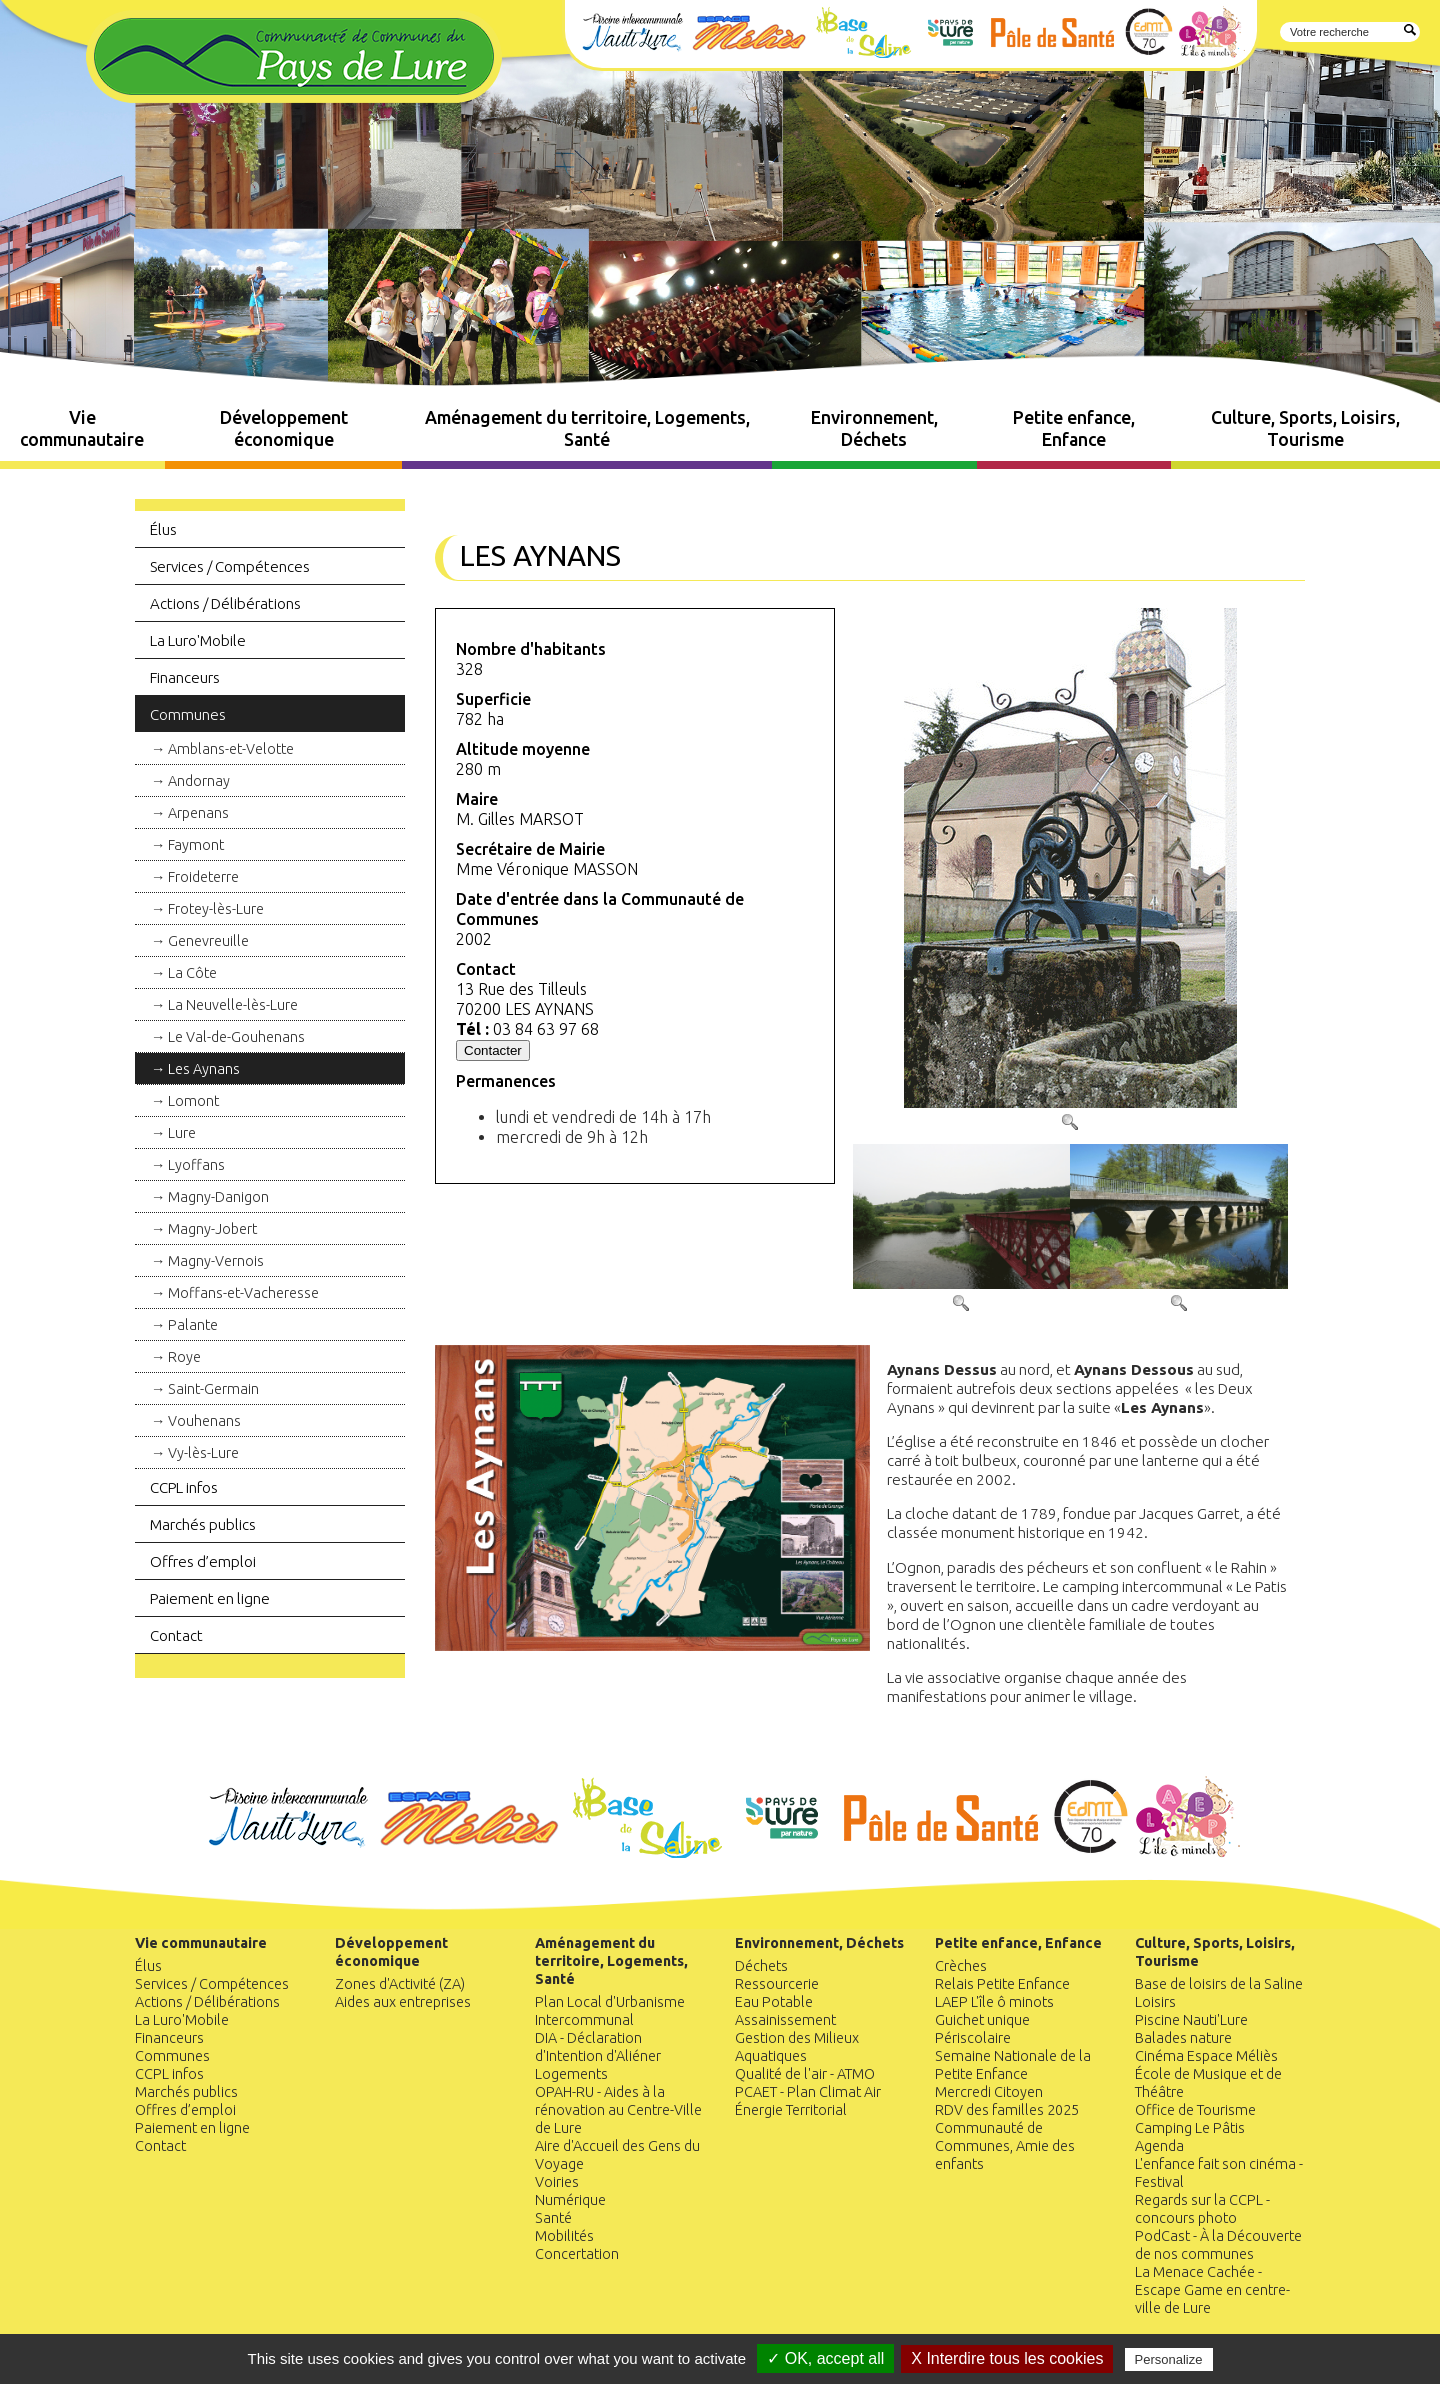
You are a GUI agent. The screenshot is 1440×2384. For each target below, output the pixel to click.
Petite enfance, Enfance (1074, 428)
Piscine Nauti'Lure (1191, 2020)
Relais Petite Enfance (1002, 1984)
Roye (184, 1357)
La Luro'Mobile (198, 640)
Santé (553, 2218)
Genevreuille (208, 941)
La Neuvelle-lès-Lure (233, 1005)
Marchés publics (203, 1524)
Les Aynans (204, 1069)
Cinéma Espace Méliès (1206, 2056)
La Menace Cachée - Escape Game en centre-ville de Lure (1212, 2290)
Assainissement (785, 2020)
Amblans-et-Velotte (231, 749)
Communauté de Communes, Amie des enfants (1005, 2146)
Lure (182, 1133)
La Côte (192, 973)
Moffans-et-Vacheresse (243, 1293)
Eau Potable (774, 2002)
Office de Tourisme (1195, 2110)
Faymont (196, 845)
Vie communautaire (82, 428)
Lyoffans (196, 1165)
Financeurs (185, 677)
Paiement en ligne (210, 1598)
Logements (571, 2074)
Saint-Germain (213, 1389)
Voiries (557, 2182)
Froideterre (203, 877)
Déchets (761, 1966)
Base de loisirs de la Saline (1219, 1984)
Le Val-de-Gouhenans (236, 1037)
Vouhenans (204, 1421)
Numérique (570, 2200)
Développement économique (284, 428)
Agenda (1159, 2146)
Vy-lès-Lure (203, 1453)
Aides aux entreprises (403, 2002)
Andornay (199, 781)
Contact (176, 1635)
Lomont (193, 1101)
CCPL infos (184, 1487)
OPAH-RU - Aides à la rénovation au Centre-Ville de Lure (618, 2110)
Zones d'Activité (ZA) (400, 1984)
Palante (193, 1325)
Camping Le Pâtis (1190, 2128)
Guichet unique (982, 2020)
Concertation (577, 2254)
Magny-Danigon (218, 1197)
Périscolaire (973, 2038)
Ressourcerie (777, 1984)
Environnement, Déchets (874, 428)
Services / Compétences (230, 566)
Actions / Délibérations (225, 603)
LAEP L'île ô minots (994, 2002)
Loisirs (1155, 2002)
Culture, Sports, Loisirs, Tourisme (1305, 428)
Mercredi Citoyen (989, 2092)
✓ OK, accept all (825, 2358)
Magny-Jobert (212, 1229)
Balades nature (1183, 2038)
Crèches (961, 1966)
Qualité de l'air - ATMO (805, 2074)
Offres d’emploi (203, 1561)
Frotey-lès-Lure (216, 909)
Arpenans (198, 813)
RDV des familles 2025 (1007, 2110)
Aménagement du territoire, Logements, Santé (587, 428)
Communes (188, 714)
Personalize (1169, 2359)
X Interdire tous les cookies (1007, 2358)
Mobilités (564, 2236)
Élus (163, 529)
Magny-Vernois (216, 1261)
